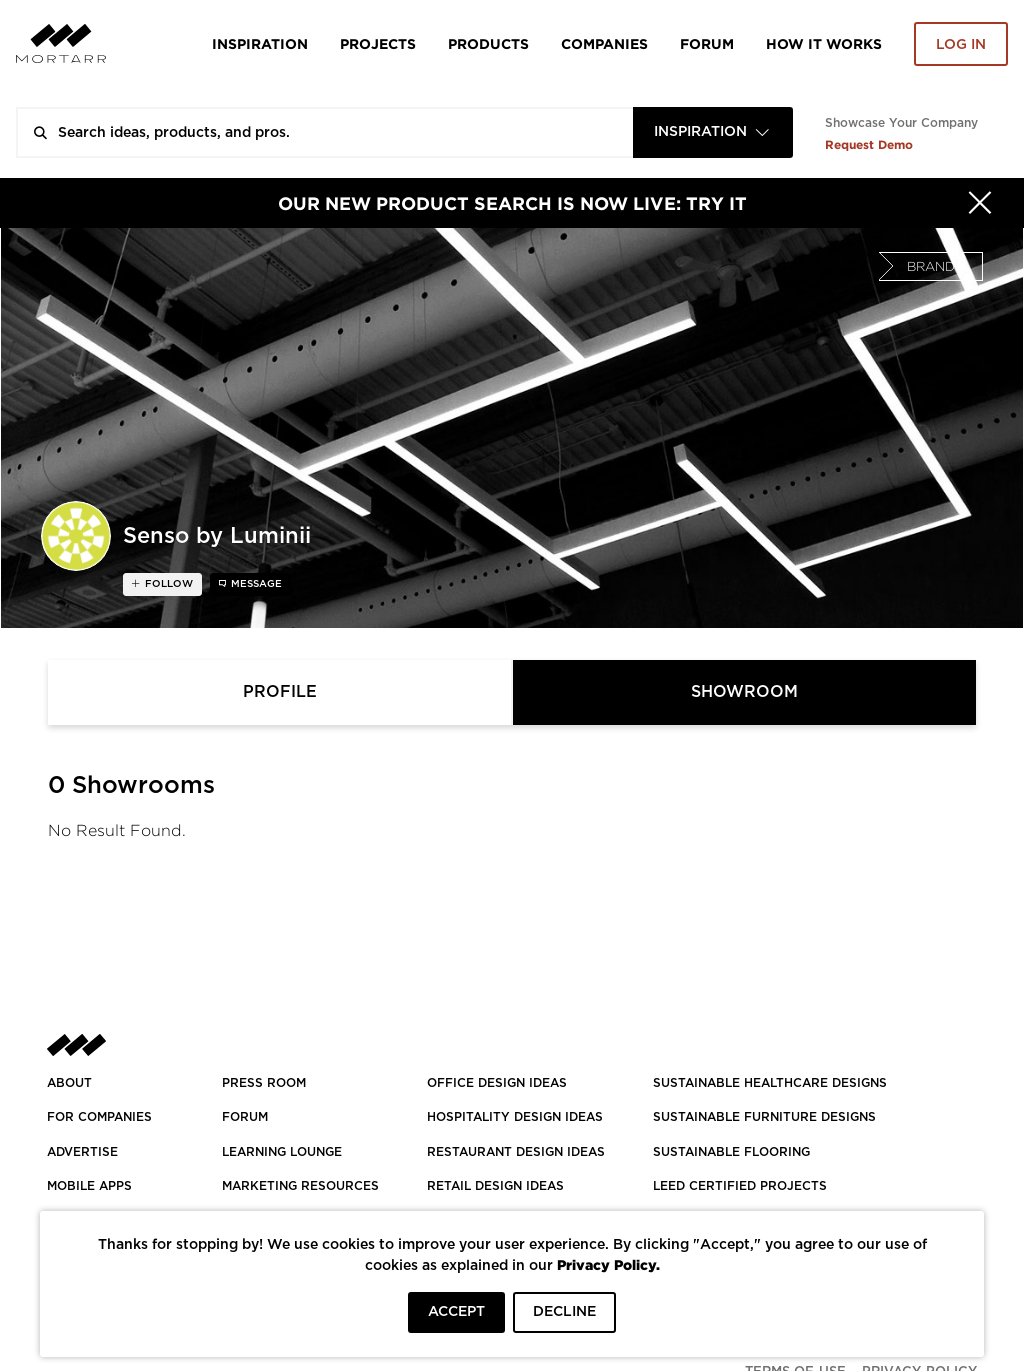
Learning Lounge (282, 1152)
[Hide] (980, 203)
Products (488, 43)
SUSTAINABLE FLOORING (731, 1152)
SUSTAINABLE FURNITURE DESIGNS (764, 1117)
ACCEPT (456, 1312)
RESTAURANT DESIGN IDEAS (516, 1152)
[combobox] (713, 132)
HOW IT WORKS (824, 43)
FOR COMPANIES (99, 1117)
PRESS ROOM (264, 1083)
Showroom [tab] (744, 692)
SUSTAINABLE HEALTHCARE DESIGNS (770, 1083)
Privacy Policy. (608, 1264)
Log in (961, 45)
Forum (707, 43)
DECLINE (564, 1312)
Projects (378, 43)
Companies (604, 43)
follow (167, 584)
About (69, 1083)
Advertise (82, 1152)
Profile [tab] (280, 692)
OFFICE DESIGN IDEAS (497, 1083)
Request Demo (869, 144)
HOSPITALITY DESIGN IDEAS (515, 1117)
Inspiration (260, 43)
